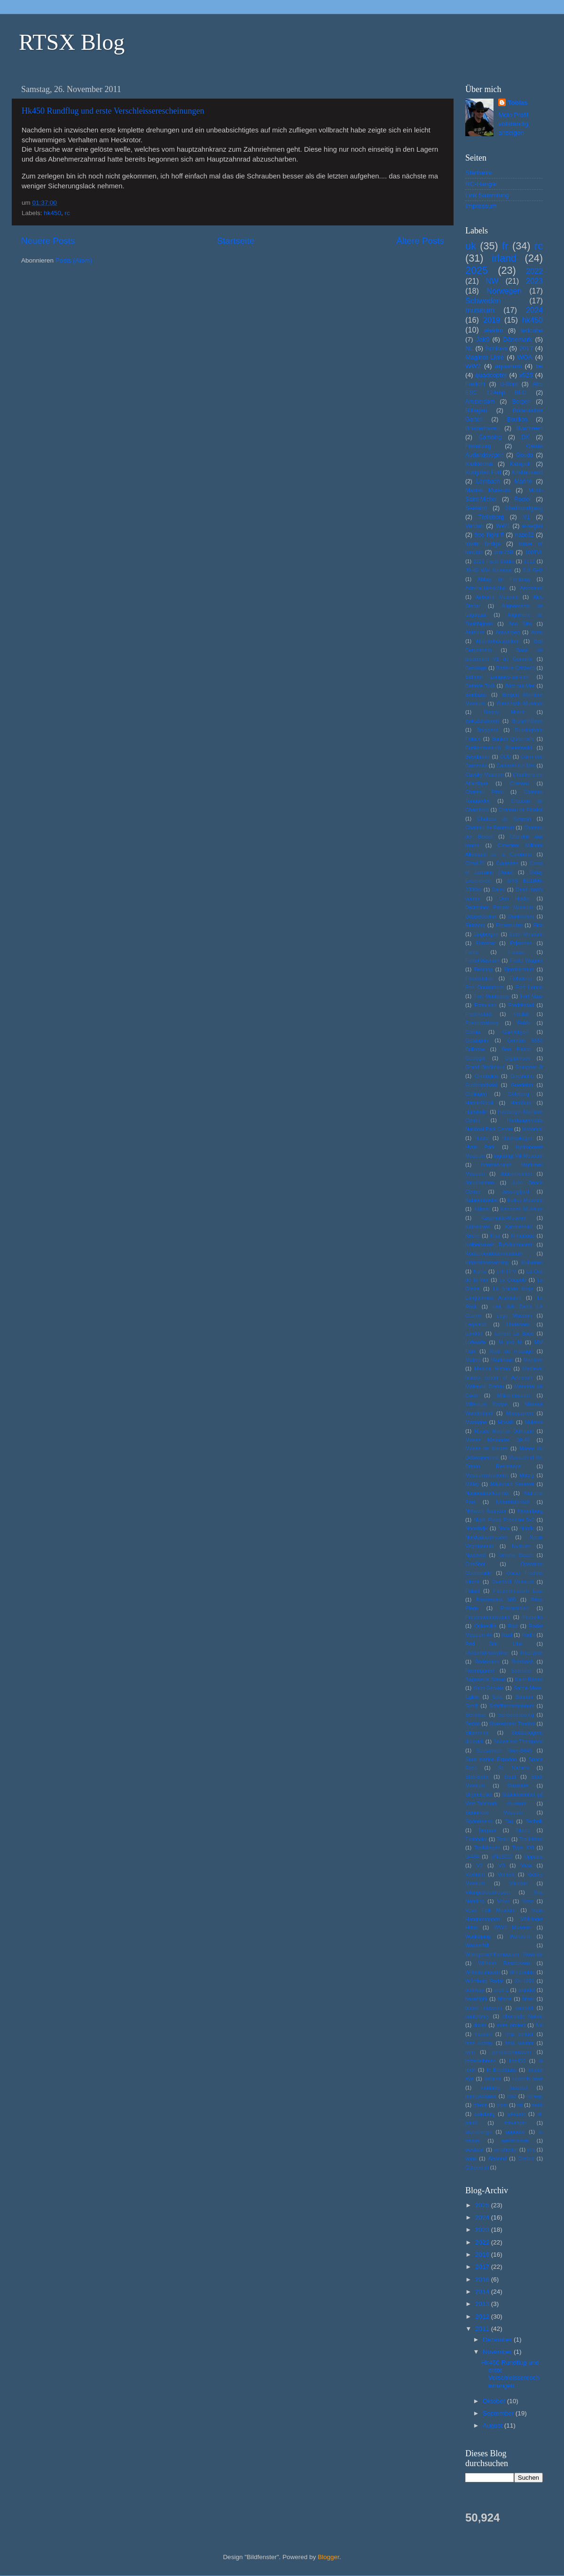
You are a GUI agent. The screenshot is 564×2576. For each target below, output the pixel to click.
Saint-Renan (529, 1679)
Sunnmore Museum (494, 1812)
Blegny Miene (504, 712)
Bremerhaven (482, 428)
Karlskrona (479, 464)
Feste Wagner (526, 960)
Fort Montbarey (491, 996)
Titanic (523, 1830)
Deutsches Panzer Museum (499, 907)
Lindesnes (518, 1324)
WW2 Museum (513, 1927)
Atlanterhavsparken (497, 641)
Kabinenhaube (481, 1200)
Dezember (498, 2339)
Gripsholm (521, 1076)
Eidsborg (475, 925)
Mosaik (506, 1422)
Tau (509, 1821)
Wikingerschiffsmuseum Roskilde (504, 1954)
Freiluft (521, 1014)
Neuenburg (530, 1511)
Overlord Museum (512, 1582)
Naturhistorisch (513, 1502)
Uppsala (533, 1856)
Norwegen (504, 290)
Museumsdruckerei (486, 1475)
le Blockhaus (501, 2070)
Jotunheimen (479, 1182)
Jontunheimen (516, 1173)
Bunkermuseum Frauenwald (498, 747)
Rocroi (522, 499)
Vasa (526, 1865)
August (493, 2425)
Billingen (476, 410)
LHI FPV (506, 1271)
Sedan (472, 1723)
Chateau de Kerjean (504, 818)
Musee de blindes (486, 1448)
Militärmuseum (513, 1395)
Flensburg (478, 446)
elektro (493, 330)
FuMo (524, 1023)
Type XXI (523, 1847)
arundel (526, 1990)
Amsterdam (479, 401)
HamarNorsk (479, 1103)
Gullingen (476, 1094)
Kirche (472, 1235)
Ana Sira (520, 624)
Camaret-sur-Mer (515, 765)
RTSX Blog (72, 42)
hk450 (52, 213)
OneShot (475, 1564)
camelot (524, 2008)
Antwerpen (507, 632)
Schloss (496, 348)
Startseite (235, 241)
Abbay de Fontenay (504, 579)
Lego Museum (514, 1315)
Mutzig (526, 1475)
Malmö (472, 1359)
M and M (510, 1342)
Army (537, 632)
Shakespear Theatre (512, 1723)
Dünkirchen (521, 916)
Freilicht (475, 384)
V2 (480, 1865)
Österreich (477, 2167)
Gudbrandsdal (481, 1085)
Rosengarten (479, 1670)
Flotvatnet (520, 978)
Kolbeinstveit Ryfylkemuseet (498, 1244)
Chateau (519, 783)
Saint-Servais (488, 1688)
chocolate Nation (523, 2016)
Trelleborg (491, 517)
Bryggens (487, 730)
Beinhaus (475, 694)
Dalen (498, 889)
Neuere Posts (48, 241)
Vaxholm (475, 1874)
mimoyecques (481, 2096)
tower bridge (483, 544)
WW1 (503, 526)
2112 (529, 561)
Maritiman (502, 1359)
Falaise (517, 952)
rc (67, 213)
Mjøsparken (519, 1413)
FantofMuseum (482, 960)
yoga (470, 2158)
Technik (534, 1821)
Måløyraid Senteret (512, 1484)
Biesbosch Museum (520, 703)
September (499, 2413)
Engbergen (486, 934)
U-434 (472, 1856)
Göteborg (518, 1094)
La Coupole (512, 1280)
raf (520, 2105)
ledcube (532, 330)
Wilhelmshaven (482, 1972)
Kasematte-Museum (504, 1218)
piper (502, 2105)
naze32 (524, 535)
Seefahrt (476, 508)
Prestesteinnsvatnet (487, 1617)
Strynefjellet (478, 1794)
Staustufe (518, 1785)
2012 (483, 2316)
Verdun (474, 526)
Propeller (533, 1617)
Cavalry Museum (484, 774)
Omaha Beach (516, 1555)
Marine (523, 481)
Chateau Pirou (484, 792)
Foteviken (485, 1005)
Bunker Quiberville (513, 739)
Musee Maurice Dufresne (504, 1431)
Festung (483, 969)
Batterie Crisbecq (515, 668)
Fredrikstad (521, 1005)
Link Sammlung (487, 195)
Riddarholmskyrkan (487, 1652)
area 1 (501, 1990)
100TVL (534, 552)
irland (504, 258)
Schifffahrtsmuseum (511, 1706)
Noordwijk (476, 1528)
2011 (483, 2328)
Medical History (492, 1368)
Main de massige (511, 1351)
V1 (526, 517)
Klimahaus (522, 1235)
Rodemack (487, 1661)
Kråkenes (532, 1262)
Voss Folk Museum (490, 1910)
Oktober (495, 2401)
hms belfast (519, 2034)
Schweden (483, 300)
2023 (534, 281)
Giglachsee (517, 1058)
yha (531, 2149)
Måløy (472, 1484)
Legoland (475, 1324)
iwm (469, 2052)
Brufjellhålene (527, 721)
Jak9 (483, 339)
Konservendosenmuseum (494, 1253)
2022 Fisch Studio (493, 561)
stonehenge (478, 2132)
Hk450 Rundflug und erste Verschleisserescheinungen (113, 111)
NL (469, 348)
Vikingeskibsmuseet (487, 1892)
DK (526, 437)
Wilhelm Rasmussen (504, 1963)
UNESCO (501, 1856)
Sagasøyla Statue (485, 1679)
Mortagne (476, 1422)
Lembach (488, 481)
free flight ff (488, 535)
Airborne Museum (497, 597)
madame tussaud (504, 2087)
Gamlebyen (515, 1032)
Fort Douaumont (484, 987)
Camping (490, 437)
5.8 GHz (533, 570)
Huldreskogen (517, 1138)
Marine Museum (487, 490)
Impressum (481, 205)
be (539, 366)
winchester (506, 2149)
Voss (527, 1901)
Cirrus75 (475, 863)
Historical (532, 1129)
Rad (512, 1626)
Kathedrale (477, 1227)
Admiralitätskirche (485, 588)
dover (480, 2025)
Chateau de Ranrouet (489, 827)
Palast (472, 1591)
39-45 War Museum (488, 570)
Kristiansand (527, 472)
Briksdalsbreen (482, 721)
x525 (526, 375)
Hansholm (476, 1111)
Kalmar (482, 1209)
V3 (502, 1865)
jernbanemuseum (511, 2052)
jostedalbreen (480, 2061)
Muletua (534, 1422)
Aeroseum (531, 588)
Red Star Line (493, 1644)
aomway (474, 1990)
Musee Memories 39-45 (497, 1440)
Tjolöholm (476, 1839)
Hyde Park (480, 1147)
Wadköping (478, 1936)
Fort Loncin (529, 987)
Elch (538, 925)
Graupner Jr (529, 1067)
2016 (483, 2279)
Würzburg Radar (484, 1981)
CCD (505, 756)
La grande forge (513, 1289)
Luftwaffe (475, 1342)
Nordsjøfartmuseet (486, 1537)
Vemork (506, 1874)
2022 (534, 271)
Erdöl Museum (526, 934)
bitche (505, 1999)
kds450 (517, 2061)
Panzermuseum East (518, 1591)
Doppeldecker (481, 916)
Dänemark (517, 339)
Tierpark (487, 1830)
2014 (483, 2291)
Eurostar (485, 943)
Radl (506, 1635)
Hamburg (520, 1103)
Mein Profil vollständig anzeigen (513, 123)
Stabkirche (477, 1776)
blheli (528, 1999)
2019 (491, 320)
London (473, 1333)
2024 (534, 310)
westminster (515, 2140)
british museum (483, 2008)
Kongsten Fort (483, 472)
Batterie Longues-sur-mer (497, 677)
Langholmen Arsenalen (493, 1297)
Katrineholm (519, 1227)
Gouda (524, 455)
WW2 (473, 366)
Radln (528, 1635)
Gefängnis (476, 1040)
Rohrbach (522, 1661)
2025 (476, 270)
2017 (526, 348)
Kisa (495, 1235)
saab (537, 2105)
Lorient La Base (513, 1333)
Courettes (507, 863)
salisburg (485, 2114)
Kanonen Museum (522, 1209)
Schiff (471, 1706)
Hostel (482, 1138)
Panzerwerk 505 (496, 1599)
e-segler (532, 526)
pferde (480, 2105)
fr (505, 246)
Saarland (521, 1670)
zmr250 (503, 552)
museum (479, 310)
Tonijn (502, 1839)
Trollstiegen (487, 1847)
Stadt (510, 1776)
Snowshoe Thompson (518, 1741)
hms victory (479, 2043)
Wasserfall (477, 1945)
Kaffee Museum (525, 1200)
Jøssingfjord (515, 1191)
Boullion (517, 419)
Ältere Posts (420, 241)
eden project (511, 2025)
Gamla (472, 1032)
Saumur (524, 1697)
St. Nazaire (513, 1768)
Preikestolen (514, 1608)
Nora (503, 1528)
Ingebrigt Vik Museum (518, 1156)
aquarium (508, 366)
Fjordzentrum (519, 969)
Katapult (520, 464)
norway (534, 2096)
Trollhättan (531, 1839)
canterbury (477, 2016)
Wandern (520, 1936)
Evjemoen (521, 943)
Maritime (533, 1359)
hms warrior (519, 2043)
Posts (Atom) (73, 260)
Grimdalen (486, 1076)
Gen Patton (516, 1049)
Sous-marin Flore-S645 (504, 1750)
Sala (497, 1697)
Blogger (328, 2557)
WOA (524, 357)
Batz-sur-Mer (519, 685)
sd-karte (516, 2114)
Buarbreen (529, 428)
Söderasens (479, 1821)
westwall (475, 2149)
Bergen (521, 401)
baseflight (476, 1999)
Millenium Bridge (486, 1404)
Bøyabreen (477, 756)
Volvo (503, 1901)
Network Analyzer (485, 1511)
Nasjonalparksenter (487, 1493)
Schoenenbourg (516, 1714)
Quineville (485, 1626)
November (498, 2351)
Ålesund (497, 2158)
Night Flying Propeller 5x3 (504, 1520)
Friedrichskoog (482, 1023)
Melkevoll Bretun (484, 1386)
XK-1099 (524, 1981)
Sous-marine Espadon (491, 1759)
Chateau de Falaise (521, 809)
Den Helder (514, 898)
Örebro (526, 2158)
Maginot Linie (484, 357)
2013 (483, 2303)
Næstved (475, 1555)
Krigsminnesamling (486, 1262)
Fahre (471, 952)
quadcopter (491, 375)
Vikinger (518, 1883)
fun (539, 2025)
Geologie (475, 1058)
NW (492, 281)
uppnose (515, 2132)
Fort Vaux (531, 996)
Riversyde (531, 1652)
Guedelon (522, 1085)
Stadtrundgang (524, 508)
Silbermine (477, 1732)
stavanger (515, 2123)
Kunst (479, 1271)
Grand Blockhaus (485, 1067)
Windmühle (522, 1972)
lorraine (493, 2078)
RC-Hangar (481, 183)
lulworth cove (527, 2078)
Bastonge (476, 668)
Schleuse (475, 1714)
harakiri (483, 2034)
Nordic (527, 1528)
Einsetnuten (509, 925)
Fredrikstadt (478, 1014)
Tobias (518, 102)
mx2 (511, 2096)
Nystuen (521, 1546)
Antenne (474, 632)
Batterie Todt (479, 685)
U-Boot (509, 384)
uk (470, 246)
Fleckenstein (479, 978)
